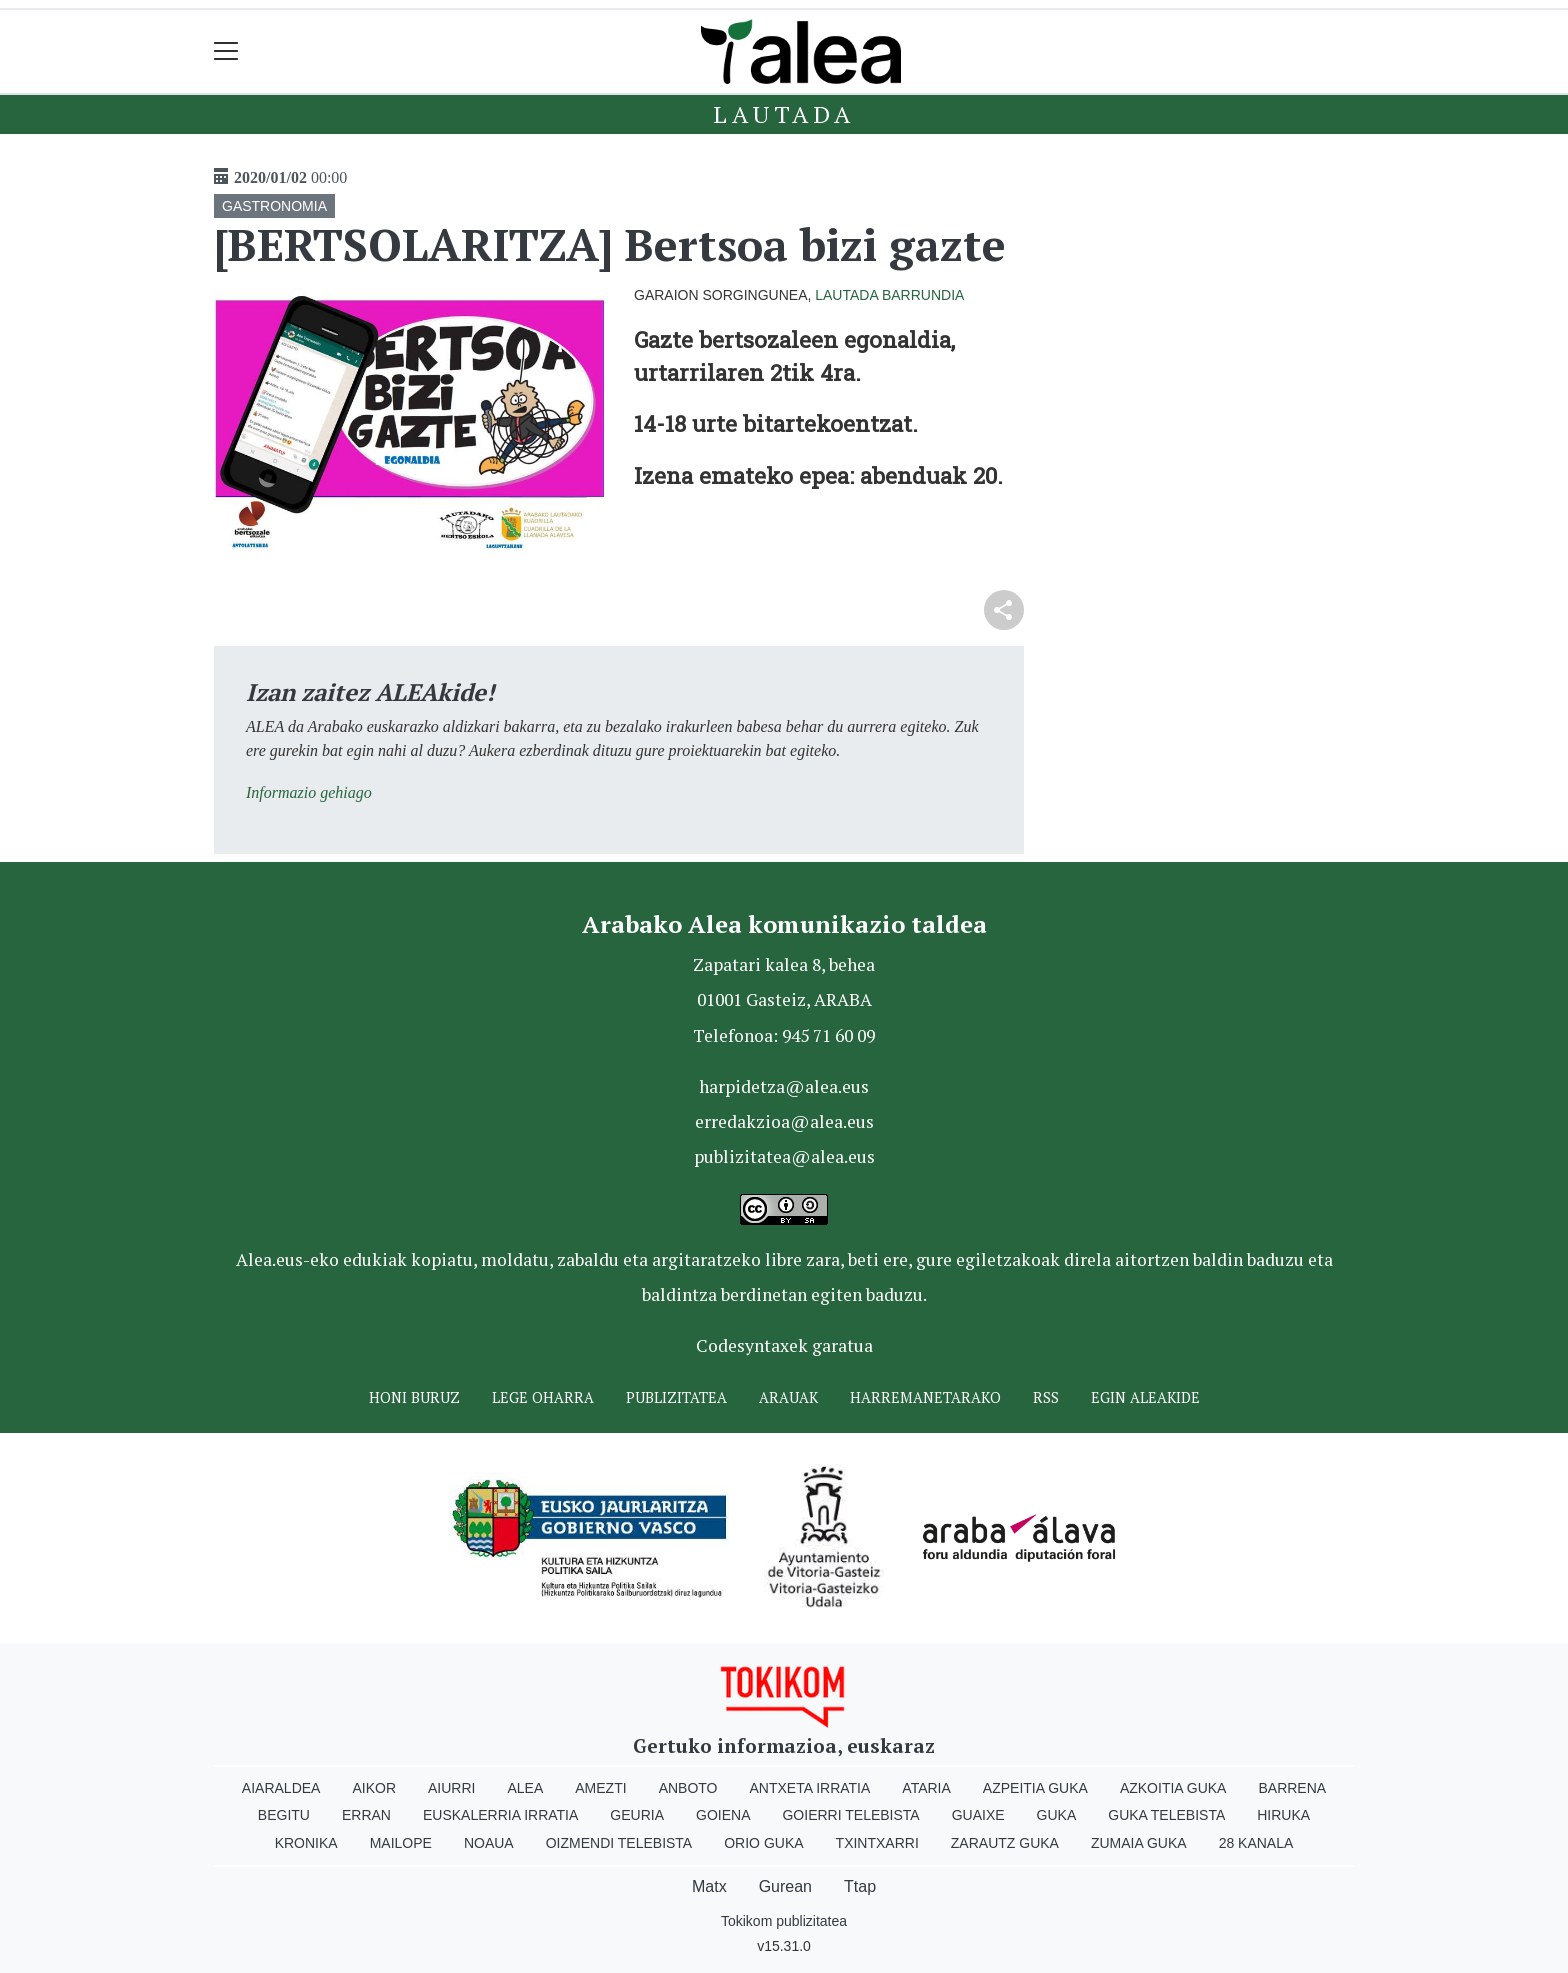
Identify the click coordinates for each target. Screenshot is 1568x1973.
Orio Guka (763, 1843)
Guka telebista (1166, 1815)
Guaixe (978, 1815)
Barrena (1292, 1788)
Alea (525, 1788)
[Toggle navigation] (226, 51)
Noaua (489, 1843)
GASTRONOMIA (274, 206)
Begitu (284, 1815)
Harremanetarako (925, 1397)
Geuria (637, 1815)
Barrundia (923, 295)
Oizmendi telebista (619, 1843)
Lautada (784, 114)
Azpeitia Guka (1035, 1788)
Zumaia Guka (1139, 1843)
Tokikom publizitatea (784, 1921)
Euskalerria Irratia (500, 1815)
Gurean (785, 1886)
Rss (1046, 1397)
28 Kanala (1256, 1843)
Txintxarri (877, 1843)
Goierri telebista (850, 1815)
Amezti (600, 1788)
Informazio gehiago (309, 792)
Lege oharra (543, 1397)
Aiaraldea (281, 1788)
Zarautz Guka (1005, 1843)
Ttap (860, 1886)
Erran (366, 1815)
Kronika (306, 1843)
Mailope (401, 1843)
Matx (709, 1886)
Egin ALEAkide (1145, 1397)
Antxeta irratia (810, 1788)
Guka (1057, 1815)
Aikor (374, 1788)
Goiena (723, 1815)
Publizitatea (676, 1397)
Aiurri (451, 1788)
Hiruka (1283, 1815)
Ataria (926, 1788)
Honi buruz (414, 1397)
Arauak (788, 1397)
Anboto (688, 1788)
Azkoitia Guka (1173, 1788)
